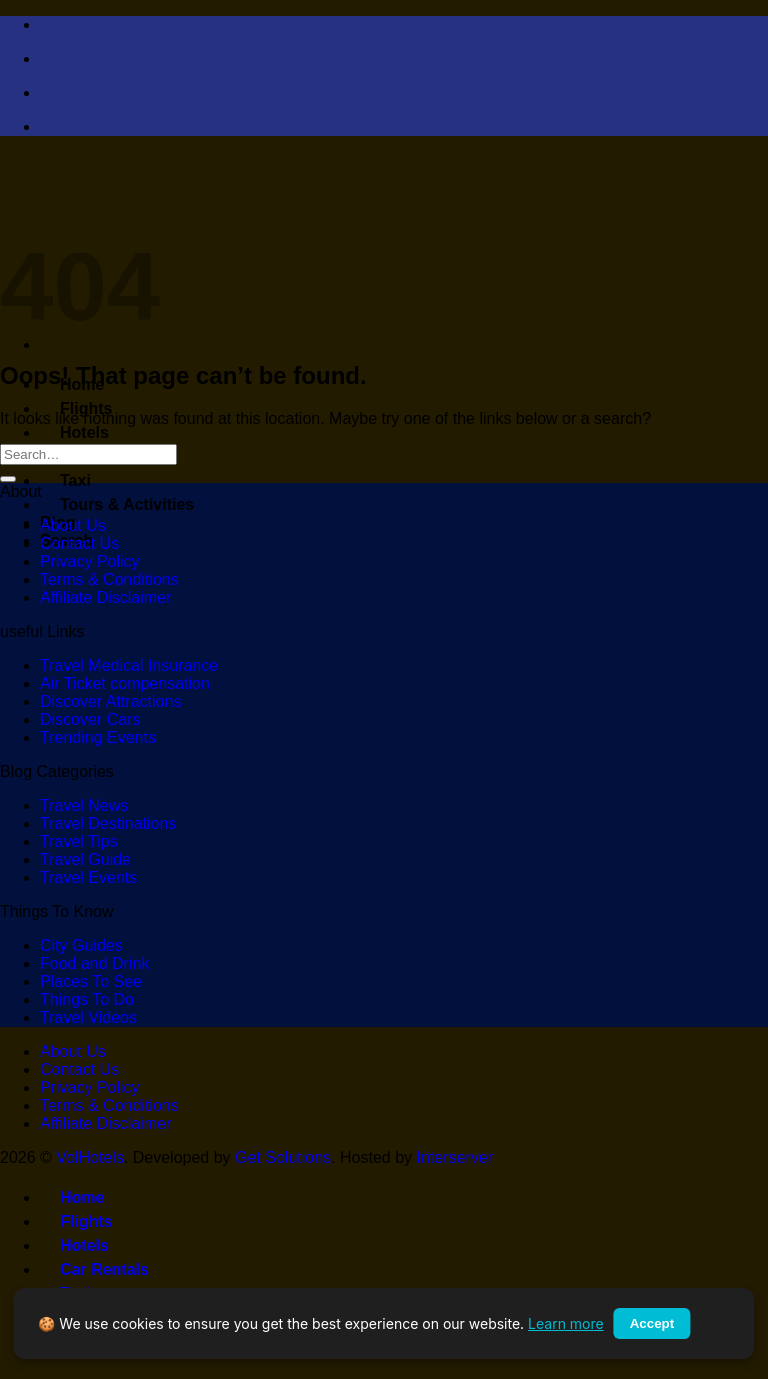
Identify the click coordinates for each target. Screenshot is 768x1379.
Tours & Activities (117, 504)
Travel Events (88, 877)
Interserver (455, 1157)
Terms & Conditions (109, 579)
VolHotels (90, 1157)
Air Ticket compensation (125, 683)
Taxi (65, 480)
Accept (652, 1323)
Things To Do (87, 999)
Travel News (84, 805)
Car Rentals (94, 1269)
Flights (76, 408)
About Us (73, 525)
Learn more (566, 1323)
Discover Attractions (110, 701)
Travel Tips (79, 841)
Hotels (74, 432)
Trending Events (98, 737)
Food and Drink (94, 963)
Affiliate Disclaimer (105, 597)
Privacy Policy (90, 561)
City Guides (81, 945)
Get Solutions (283, 1157)
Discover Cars (90, 719)
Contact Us (79, 543)
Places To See (91, 981)
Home (72, 1197)
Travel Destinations (108, 823)
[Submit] (8, 479)
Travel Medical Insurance (129, 665)
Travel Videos (88, 1017)
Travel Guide (85, 859)
